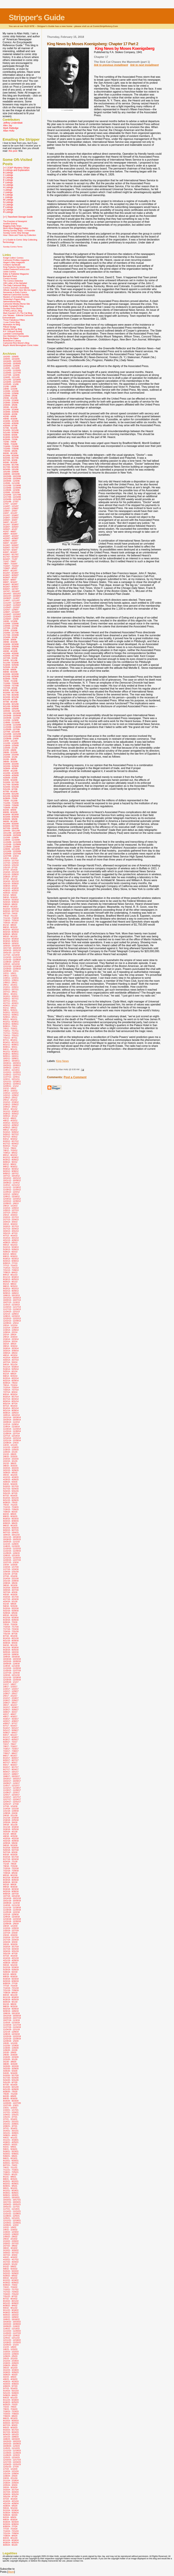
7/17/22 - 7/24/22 (11, 2292)
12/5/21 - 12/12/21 (11, 2218)
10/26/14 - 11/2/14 (11, 1422)
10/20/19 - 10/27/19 (12, 2018)
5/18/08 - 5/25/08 (11, 665)
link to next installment (144, 65)
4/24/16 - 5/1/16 (10, 1601)
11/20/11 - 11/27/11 (12, 1074)
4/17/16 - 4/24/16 (11, 1599)
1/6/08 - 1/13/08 (10, 621)
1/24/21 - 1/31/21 (11, 2114)
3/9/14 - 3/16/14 (10, 1346)
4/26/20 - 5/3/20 (10, 2071)
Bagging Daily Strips (12, 226)
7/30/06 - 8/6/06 (10, 451)
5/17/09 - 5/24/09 (11, 784)
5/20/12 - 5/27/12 (11, 1134)
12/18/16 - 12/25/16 (12, 1680)
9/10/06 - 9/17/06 (11, 465)
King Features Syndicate (14, 267)
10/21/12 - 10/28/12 (12, 1180)
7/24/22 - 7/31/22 (11, 2294)
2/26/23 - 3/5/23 (10, 2365)
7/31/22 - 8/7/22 (10, 2296)
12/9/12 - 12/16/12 (11, 1196)
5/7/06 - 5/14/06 (10, 428)
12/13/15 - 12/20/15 (12, 1558)
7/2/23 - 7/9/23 (9, 2407)
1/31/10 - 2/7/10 (10, 867)
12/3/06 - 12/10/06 (11, 492)
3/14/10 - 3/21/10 (11, 881)
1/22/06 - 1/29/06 (11, 393)
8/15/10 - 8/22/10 (11, 929)
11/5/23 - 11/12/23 (11, 2448)
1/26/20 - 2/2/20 (10, 2050)
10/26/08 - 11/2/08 (11, 718)
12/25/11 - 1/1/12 (11, 1086)
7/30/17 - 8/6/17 (10, 1753)
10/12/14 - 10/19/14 (12, 1417)
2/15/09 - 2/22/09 (11, 755)
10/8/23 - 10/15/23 (11, 2439)
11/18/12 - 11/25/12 (12, 1189)
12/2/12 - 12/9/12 (11, 1194)
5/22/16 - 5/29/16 (11, 1611)
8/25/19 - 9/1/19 (10, 2002)
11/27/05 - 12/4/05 (11, 375)
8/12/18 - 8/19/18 (11, 1877)
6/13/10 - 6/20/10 (11, 909)
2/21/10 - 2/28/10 (11, 874)
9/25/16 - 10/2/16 (11, 1652)
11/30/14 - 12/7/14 (11, 1433)
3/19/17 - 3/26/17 (11, 1710)
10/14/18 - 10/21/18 (12, 1898)
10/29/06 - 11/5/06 (11, 481)
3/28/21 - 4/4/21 (10, 2135)
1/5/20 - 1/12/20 (10, 2043)
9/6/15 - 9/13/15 (10, 1525)
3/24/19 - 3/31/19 (11, 1951)
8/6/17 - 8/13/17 (10, 1756)
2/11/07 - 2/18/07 (11, 515)
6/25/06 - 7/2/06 (10, 439)
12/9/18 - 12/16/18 (11, 1917)
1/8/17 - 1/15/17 (10, 1687)
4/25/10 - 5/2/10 (10, 893)
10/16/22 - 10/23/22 (12, 2322)
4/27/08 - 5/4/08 (10, 658)
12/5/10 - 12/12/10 (11, 964)
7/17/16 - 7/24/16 (11, 1629)
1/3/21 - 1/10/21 (10, 2108)
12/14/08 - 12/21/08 (12, 734)
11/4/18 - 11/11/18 (11, 1905)
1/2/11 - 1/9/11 (9, 973)
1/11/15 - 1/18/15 (11, 1447)
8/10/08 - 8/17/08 (11, 692)
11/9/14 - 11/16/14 (11, 1426)
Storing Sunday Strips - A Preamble (19, 230)
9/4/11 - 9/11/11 (10, 1049)
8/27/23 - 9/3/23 (10, 2425)
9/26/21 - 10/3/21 (11, 2195)
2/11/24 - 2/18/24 (11, 2480)
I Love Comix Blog (11, 322)
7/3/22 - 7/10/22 (10, 2287)
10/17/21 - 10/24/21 (12, 2202)
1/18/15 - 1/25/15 (11, 1449)
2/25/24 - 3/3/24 (10, 2485)
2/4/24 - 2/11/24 (10, 2478)
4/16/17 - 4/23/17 (11, 1719)
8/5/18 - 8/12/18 (10, 1875)
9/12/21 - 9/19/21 (11, 2190)
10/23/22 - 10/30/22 (12, 2324)
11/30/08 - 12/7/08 (11, 729)
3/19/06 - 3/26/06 (11, 412)
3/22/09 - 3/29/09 (11, 766)
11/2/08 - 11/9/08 (11, 720)
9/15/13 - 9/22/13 (11, 1288)
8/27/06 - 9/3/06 (10, 460)
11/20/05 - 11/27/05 (12, 373)
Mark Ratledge (11, 128)
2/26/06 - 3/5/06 (10, 405)
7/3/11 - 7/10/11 (10, 1028)
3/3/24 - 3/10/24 (10, 2487)
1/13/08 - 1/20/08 (11, 623)
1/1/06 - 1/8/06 (9, 386)
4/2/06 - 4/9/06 (9, 416)
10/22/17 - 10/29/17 (12, 1781)
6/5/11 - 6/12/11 (10, 1019)
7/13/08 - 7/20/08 (11, 683)
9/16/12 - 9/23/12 (11, 1169)
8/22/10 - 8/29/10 (11, 932)
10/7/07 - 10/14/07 (11, 591)
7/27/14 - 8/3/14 (10, 1392)
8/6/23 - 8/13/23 (10, 2418)
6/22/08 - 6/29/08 (11, 676)
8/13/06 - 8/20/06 (11, 455)
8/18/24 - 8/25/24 (11, 2542)
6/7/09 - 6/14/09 (10, 791)
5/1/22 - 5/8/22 (9, 2266)
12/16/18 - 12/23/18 (12, 1919)
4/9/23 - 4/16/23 (10, 2379)
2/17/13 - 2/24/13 (11, 1219)
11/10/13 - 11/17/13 (12, 1307)
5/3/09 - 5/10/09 (10, 780)
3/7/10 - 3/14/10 (10, 879)
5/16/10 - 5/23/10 (11, 900)
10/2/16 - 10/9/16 (11, 1654)
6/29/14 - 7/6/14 (10, 1383)
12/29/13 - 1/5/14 (11, 1323)
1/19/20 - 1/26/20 (11, 2048)
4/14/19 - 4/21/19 (11, 1958)
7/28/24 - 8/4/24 (10, 2536)
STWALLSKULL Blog (12, 311)
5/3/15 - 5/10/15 (10, 1484)
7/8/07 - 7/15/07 (10, 564)
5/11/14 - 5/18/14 (11, 1367)
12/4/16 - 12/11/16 (11, 1675)
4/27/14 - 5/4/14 (10, 1362)
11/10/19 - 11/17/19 (12, 2025)
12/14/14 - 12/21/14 (12, 1438)
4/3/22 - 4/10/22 (10, 2257)
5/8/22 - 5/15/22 (10, 2269)
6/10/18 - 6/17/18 (11, 1857)
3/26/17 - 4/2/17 (10, 1712)
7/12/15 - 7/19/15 (11, 1507)
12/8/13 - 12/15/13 (11, 1316)
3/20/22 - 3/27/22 (11, 2253)
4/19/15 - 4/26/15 (11, 1479)
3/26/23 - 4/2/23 (10, 2375)
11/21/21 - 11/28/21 (12, 2213)
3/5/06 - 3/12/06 (10, 407)
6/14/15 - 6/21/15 (11, 1498)
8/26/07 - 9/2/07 (10, 577)
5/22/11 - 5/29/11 (11, 1015)
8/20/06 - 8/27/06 (11, 458)
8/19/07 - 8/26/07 (11, 575)
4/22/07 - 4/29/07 (11, 538)
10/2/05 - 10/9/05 (11, 357)
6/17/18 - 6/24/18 (11, 1859)
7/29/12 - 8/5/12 (10, 1153)
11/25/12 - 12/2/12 (11, 1192)
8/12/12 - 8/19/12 (11, 1157)
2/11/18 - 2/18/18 (11, 1818)
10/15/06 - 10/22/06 (12, 476)
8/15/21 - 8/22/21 (11, 2181)
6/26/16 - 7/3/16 (10, 1622)
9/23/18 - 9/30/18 (11, 1891)
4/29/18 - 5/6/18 (10, 1843)
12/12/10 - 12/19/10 (12, 966)
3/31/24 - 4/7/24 (10, 2496)
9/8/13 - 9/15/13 (10, 1286)
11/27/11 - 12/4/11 (11, 1077)
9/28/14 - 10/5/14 (11, 1413)
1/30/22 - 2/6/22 (10, 2236)
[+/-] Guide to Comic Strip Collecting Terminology (20, 240)
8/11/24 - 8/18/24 (11, 2540)
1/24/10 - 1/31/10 (11, 865)
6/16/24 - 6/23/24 (11, 2522)
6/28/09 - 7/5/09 (10, 798)
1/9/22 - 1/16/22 (10, 2230)
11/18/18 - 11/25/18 (12, 1910)
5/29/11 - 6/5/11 (10, 1017)
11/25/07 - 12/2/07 (11, 607)
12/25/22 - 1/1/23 (11, 2345)
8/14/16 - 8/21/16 (11, 1638)
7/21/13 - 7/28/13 (11, 1270)
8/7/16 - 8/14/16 (10, 1636)
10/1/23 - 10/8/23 (11, 2437)
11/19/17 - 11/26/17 (12, 1790)
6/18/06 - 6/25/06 (11, 437)
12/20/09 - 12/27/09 (12, 854)
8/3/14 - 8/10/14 (10, 1394)
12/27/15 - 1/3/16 (11, 1562)
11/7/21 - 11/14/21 (11, 2209)
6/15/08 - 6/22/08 (11, 674)
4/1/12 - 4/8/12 (9, 1118)
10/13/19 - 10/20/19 (12, 2016)
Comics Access (10, 278)
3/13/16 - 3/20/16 (11, 1588)
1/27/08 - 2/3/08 (10, 628)
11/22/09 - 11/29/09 (12, 844)
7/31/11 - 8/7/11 (10, 1038)
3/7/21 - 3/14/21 (10, 2128)
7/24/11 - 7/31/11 (11, 1035)
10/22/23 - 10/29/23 (12, 2444)
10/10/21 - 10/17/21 (12, 2200)
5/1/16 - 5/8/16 (9, 1604)
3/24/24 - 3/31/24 (11, 2494)
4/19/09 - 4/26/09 (11, 775)
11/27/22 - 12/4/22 (11, 2335)
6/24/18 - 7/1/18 (10, 1861)
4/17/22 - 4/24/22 (11, 2262)
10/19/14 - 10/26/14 (12, 1420)
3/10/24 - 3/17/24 (11, 2490)
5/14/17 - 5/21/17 (11, 1728)
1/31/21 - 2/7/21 (10, 2117)
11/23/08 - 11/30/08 (12, 727)
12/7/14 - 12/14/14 (11, 1436)
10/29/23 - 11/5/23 (11, 2446)
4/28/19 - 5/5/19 (10, 1963)
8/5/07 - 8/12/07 (10, 571)
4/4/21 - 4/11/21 (10, 2138)
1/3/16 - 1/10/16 (10, 1565)
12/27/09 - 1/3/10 (11, 856)
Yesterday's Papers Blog (14, 299)
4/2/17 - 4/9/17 (9, 1714)
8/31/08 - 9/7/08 (10, 699)
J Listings (7, 192)
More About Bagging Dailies (15, 228)
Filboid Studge (9, 327)
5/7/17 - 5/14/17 (10, 1726)
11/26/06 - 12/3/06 (11, 490)
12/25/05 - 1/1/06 (11, 384)
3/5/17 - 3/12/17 (10, 1705)
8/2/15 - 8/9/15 (9, 1514)
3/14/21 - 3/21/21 (11, 2131)
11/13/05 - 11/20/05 (12, 370)
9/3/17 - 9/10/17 (10, 1765)
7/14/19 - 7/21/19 (11, 1988)
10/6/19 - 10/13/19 (11, 2013)
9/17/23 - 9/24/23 (11, 2432)
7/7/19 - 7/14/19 (10, 1986)
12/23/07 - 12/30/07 (12, 617)
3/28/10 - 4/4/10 (10, 886)
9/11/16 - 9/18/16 (11, 1647)
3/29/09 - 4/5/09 (10, 768)
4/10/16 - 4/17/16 (11, 1597)
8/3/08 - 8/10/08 (10, 690)
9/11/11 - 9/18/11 (11, 1051)
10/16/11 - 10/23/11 (12, 1063)
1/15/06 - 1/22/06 (11, 391)
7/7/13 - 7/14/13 (10, 1265)
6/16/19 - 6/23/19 (11, 1979)
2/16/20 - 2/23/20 (11, 2057)
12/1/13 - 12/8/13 (11, 1314)
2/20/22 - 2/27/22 (11, 2243)
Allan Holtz (8, 130)
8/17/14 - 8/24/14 (11, 1399)
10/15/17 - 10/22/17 (12, 1779)
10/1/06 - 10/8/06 (11, 472)
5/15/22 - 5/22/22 (11, 2271)
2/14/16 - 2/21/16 (11, 1578)
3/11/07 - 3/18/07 (11, 524)
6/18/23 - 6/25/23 (11, 2402)
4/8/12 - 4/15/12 (10, 1120)
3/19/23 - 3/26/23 (11, 2372)
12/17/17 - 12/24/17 (12, 1799)
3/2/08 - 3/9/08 (9, 640)
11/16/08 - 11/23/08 (12, 725)
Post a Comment (75, 1077)
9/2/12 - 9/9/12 (9, 1164)
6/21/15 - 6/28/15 (11, 1500)
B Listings (8, 172)
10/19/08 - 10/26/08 (12, 715)
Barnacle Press (10, 276)
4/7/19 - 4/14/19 (10, 1956)
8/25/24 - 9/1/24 (10, 2545)
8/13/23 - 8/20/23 (11, 2421)
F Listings (8, 182)
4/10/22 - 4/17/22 (11, 2259)
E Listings (8, 180)
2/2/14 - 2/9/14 (9, 1334)
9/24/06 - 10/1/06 (11, 469)
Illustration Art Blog (11, 324)
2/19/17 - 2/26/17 (11, 1700)
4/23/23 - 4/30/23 (11, 2384)
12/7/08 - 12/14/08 (11, 732)
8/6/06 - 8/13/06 (10, 453)
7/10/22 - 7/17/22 (11, 2289)
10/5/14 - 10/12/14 (11, 1415)
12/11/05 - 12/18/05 (12, 380)
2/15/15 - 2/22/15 (11, 1459)
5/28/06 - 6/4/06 (10, 435)
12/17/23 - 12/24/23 (12, 2462)
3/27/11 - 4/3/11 (10, 1001)
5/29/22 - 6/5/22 (10, 2276)
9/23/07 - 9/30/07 (11, 587)
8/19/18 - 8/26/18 (11, 1880)
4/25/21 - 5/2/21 (10, 2144)
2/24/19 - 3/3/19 (10, 1942)
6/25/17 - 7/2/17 (10, 1742)
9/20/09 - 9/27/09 (11, 826)
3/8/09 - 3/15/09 (10, 761)
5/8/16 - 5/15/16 (10, 1606)
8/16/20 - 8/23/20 (11, 2101)
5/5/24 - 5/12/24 (10, 2508)
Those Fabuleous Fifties (14, 320)
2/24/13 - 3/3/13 (10, 1222)
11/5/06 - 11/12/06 (11, 483)
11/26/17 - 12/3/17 (11, 1792)
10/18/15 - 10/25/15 (12, 1539)
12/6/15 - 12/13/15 (11, 1555)
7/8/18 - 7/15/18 (10, 1866)
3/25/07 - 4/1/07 (10, 529)
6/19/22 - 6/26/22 (11, 2282)
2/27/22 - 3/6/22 (10, 2246)
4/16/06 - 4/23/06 (11, 421)
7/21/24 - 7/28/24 (11, 2533)
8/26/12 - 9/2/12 (10, 1162)
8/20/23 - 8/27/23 (11, 2423)
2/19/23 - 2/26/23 (11, 2363)
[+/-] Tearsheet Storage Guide (18, 217)
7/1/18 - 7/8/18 (9, 1864)
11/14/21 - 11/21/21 (12, 2211)
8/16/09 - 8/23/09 (11, 814)
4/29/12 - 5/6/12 (10, 1127)
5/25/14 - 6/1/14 (10, 1371)
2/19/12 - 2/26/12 (11, 1104)
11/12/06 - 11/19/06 (12, 485)
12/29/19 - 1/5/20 (11, 2041)
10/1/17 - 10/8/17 (11, 1774)
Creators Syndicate (11, 265)
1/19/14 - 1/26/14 (11, 1330)
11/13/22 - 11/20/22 (12, 2331)
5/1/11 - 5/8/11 (9, 1008)
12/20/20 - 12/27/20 (12, 2103)
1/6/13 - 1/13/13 (10, 1206)
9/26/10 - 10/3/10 (11, 943)
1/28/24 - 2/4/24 (10, 2476)
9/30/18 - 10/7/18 (11, 1894)
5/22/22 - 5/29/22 (11, 2273)
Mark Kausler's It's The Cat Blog (17, 313)
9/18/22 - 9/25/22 (11, 2312)
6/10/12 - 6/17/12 (11, 1141)
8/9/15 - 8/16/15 (10, 1516)
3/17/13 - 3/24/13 (11, 1229)
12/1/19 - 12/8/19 (11, 2032)
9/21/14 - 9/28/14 (11, 1410)
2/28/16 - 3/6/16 (10, 1583)
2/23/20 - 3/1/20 (10, 2059)
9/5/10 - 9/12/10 (10, 936)
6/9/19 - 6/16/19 (10, 1976)
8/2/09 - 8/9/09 (9, 810)
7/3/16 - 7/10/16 (10, 1624)
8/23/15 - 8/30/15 (11, 1521)
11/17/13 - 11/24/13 (12, 1309)
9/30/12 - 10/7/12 (11, 1173)
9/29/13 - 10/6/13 (11, 1293)
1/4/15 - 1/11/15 (10, 1445)
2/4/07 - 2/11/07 (10, 513)
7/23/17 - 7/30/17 (11, 1751)
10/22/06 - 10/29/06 (12, 478)
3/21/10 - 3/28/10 (11, 883)
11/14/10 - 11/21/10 (12, 957)
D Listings (8, 177)
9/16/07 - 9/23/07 (11, 584)
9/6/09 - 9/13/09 (10, 821)
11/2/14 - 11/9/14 (11, 1424)
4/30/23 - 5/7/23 (10, 2386)
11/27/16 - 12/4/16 (11, 1673)
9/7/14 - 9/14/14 (10, 1406)
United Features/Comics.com (16, 269)
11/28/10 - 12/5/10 (11, 962)
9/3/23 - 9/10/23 (10, 2427)
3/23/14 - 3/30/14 (11, 1351)
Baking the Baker (11, 338)
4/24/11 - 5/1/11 (10, 1005)
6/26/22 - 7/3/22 (10, 2285)
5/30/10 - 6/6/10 (10, 904)
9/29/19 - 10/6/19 (11, 2011)
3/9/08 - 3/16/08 (10, 642)
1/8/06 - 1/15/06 (10, 389)
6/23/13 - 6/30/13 (11, 1261)
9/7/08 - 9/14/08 (10, 702)
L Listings (7, 197)
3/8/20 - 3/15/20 (10, 2064)
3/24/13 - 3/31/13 (11, 1231)
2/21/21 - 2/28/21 (11, 2124)
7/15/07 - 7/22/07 (11, 566)
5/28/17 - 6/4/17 (10, 1733)
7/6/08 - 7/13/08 (10, 681)
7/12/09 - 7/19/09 (11, 803)
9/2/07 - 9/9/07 (9, 580)
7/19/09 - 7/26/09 (11, 805)
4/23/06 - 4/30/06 (11, 423)
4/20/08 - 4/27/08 (11, 656)
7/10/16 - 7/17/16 (11, 1627)
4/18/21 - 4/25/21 (11, 2142)
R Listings (8, 212)
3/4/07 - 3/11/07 (10, 522)
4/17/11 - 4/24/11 (11, 1003)
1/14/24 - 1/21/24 (11, 2471)
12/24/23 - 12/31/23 (12, 2464)
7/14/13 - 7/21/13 (11, 1268)
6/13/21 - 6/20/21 (11, 2161)
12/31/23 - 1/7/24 (11, 2467)
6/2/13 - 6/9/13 (9, 1254)
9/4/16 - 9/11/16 (10, 1645)
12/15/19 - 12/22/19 (12, 2036)
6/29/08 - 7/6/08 (10, 679)
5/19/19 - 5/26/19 (11, 1970)
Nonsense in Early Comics (15, 292)
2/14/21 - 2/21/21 (11, 2121)
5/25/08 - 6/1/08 (10, 667)
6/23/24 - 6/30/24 (11, 2524)
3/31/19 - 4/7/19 (10, 1953)
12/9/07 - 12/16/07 (11, 612)
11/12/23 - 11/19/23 (12, 2450)
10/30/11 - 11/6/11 (11, 1068)
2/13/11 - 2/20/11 (11, 987)
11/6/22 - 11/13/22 (11, 2328)
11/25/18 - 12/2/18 (11, 1912)
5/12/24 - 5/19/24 (11, 2510)
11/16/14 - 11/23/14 (12, 1429)
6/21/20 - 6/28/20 (11, 2089)
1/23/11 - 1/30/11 (11, 980)
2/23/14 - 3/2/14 (10, 1341)
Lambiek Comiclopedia (13, 334)
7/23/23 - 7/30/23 (11, 2414)
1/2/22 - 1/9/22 (9, 2227)
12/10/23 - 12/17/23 (12, 2460)
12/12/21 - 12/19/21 (12, 2220)
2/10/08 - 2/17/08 (11, 633)
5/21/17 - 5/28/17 (11, 1730)
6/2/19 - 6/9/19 (9, 1974)
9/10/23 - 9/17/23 (11, 2430)
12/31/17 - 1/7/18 (11, 1804)
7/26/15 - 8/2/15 (10, 1512)
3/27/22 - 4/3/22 (10, 2255)
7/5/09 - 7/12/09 (10, 801)
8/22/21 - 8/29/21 (11, 2184)
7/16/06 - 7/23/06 (11, 446)
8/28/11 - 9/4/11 (10, 1047)
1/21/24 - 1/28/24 (11, 2473)
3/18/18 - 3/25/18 (11, 1829)
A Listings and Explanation (16, 170)
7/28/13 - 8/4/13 (10, 1272)
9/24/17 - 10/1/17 (11, 1772)
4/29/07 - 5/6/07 (10, 541)
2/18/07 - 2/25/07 (11, 518)
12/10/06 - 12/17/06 (12, 495)
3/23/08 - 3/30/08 (11, 646)
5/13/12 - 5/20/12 (11, 1132)
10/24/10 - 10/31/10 (12, 950)
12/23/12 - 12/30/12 (12, 1201)
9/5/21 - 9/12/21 (10, 2188)
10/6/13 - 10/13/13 (11, 1295)
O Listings (8, 204)
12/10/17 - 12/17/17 (12, 1797)
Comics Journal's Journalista (16, 288)
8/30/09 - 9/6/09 (10, 819)
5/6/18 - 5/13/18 (10, 1845)
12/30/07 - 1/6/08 (11, 619)
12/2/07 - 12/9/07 (11, 610)
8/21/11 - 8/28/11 (11, 1045)
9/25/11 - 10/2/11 (11, 1056)
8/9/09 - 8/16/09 (10, 812)
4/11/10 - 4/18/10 (11, 888)
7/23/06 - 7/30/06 (11, 449)
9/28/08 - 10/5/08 (11, 709)
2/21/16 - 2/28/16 (11, 1581)
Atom (11, 2571)
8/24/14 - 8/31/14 (11, 1401)
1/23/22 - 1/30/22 (11, 2234)
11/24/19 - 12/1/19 (11, 2029)
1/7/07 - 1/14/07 (10, 504)
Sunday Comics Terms (12, 247)
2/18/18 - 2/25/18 (11, 1820)
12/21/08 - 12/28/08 (12, 736)
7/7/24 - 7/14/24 (10, 2529)
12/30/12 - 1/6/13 (11, 1203)
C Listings (8, 175)
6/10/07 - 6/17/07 (11, 554)
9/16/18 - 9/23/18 (11, 1889)
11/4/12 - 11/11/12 (11, 1185)
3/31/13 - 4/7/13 (10, 1233)
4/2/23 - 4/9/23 (9, 2377)
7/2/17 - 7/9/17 (9, 1744)
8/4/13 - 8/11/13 (10, 1275)
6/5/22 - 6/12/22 (10, 2278)
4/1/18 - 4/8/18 (9, 1834)
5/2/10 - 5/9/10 (9, 895)
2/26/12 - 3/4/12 (10, 1107)
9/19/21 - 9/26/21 (11, 2193)
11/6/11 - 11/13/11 (11, 1070)
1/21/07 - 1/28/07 (11, 508)
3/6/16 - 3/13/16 (10, 1585)
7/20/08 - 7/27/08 (11, 686)
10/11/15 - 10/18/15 (12, 1537)
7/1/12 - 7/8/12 (9, 1148)
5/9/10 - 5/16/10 (10, 897)
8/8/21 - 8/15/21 (10, 2179)
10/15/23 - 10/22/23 (12, 2441)
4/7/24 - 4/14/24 (10, 2499)
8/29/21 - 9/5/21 (10, 2186)
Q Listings (8, 209)
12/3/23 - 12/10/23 (11, 2457)
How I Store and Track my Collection (19, 235)
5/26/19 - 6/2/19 (10, 1972)
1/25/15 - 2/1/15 (10, 1452)
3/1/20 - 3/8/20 (9, 2062)
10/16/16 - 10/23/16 (12, 1659)
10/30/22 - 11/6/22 (11, 2326)
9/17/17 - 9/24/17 (11, 1769)
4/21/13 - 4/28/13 (11, 1240)
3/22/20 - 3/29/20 (11, 2068)
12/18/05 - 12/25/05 (12, 382)
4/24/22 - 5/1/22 (10, 2264)
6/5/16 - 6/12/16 (10, 1615)
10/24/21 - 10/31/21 (12, 2204)
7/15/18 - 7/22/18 (11, 1868)
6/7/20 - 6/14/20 (10, 2085)
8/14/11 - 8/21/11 (11, 1042)
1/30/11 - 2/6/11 (10, 982)
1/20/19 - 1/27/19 (11, 1930)
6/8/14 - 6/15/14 (10, 1376)
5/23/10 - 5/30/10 (11, 902)
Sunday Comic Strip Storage (16, 233)
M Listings (8, 200)
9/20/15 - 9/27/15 (11, 1530)
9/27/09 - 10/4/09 (11, 828)
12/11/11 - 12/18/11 (12, 1081)
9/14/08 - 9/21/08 (11, 704)
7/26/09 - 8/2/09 (10, 808)
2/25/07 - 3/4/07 (10, 520)
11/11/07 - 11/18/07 (12, 603)
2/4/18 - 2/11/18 (10, 1815)
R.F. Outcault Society (12, 331)
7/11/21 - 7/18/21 (11, 2170)
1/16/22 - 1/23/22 (11, 2232)
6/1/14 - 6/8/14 (9, 1374)
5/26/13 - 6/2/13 (10, 1252)
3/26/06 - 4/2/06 (10, 414)
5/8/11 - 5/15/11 (10, 1010)
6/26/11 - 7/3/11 (10, 1026)
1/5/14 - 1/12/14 (10, 1325)
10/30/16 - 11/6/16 (11, 1663)
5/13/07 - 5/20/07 (11, 545)
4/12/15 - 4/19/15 (11, 1477)
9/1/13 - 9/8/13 (9, 1284)
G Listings (8, 185)
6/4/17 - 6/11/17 (10, 1735)
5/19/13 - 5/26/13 (11, 1249)
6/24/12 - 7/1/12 (10, 1146)
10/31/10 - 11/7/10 (11, 952)
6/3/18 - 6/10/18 (10, 1854)
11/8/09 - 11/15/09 (11, 840)
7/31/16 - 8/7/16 (10, 1634)
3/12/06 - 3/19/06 (11, 409)
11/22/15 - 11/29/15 (12, 1551)
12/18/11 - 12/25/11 (12, 1084)
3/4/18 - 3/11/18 (10, 1825)
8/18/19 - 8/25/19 (11, 1999)
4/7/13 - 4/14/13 (10, 1236)
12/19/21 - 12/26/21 (12, 2223)
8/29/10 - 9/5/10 (10, 934)
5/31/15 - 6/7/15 (10, 1493)
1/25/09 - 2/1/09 (10, 748)
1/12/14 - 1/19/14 (11, 1328)
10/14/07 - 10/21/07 (12, 594)
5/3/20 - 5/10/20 (10, 2073)
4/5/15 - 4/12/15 (10, 1475)
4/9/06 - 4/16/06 (10, 419)
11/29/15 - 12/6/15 (11, 1553)
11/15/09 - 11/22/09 (12, 842)
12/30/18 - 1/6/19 (11, 1924)
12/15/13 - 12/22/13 (12, 1318)
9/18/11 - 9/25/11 (11, 1054)
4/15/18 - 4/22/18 (11, 1838)
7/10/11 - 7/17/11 (11, 1031)
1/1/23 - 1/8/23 (9, 2347)
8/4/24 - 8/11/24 (10, 2538)
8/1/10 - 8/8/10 (9, 925)
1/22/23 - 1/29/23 (11, 2354)
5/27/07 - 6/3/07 (10, 550)
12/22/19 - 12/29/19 (12, 2039)
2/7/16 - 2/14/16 (10, 1576)
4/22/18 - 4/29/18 (11, 1841)
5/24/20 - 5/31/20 (11, 2080)
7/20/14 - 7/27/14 (11, 1390)
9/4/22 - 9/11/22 (10, 2308)
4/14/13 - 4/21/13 (11, 1238)
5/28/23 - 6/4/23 (10, 2395)
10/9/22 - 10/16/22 (11, 2319)
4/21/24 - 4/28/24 (11, 2503)
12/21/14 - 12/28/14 (12, 1440)
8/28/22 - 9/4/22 (10, 2305)
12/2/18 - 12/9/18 (11, 1914)
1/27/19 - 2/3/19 (10, 1933)
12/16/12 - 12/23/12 (12, 1199)
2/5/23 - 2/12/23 (10, 2358)
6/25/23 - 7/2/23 (10, 2404)
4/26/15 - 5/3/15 (10, 1482)
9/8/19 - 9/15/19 (10, 2006)
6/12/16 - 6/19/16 (11, 1617)
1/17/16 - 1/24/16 (11, 1569)
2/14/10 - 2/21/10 (11, 872)
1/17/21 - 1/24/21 (11, 2112)
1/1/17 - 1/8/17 (9, 1684)
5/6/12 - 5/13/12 (10, 1130)
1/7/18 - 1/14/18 (10, 1806)
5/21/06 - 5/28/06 (11, 432)
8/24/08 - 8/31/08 (11, 697)
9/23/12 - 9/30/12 (11, 1171)
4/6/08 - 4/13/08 (10, 651)
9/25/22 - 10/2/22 (11, 2315)
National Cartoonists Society (16, 295)
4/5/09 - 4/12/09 (10, 771)
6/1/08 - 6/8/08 (9, 669)
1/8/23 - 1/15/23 (10, 2349)
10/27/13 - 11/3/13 (11, 1302)
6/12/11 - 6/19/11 (11, 1022)
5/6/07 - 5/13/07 (10, 543)
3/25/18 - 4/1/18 (10, 1831)
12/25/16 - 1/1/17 (11, 1682)
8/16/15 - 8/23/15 (11, 1519)
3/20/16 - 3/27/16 (11, 1590)
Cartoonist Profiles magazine (16, 260)
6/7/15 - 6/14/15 (10, 1496)
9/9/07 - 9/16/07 (10, 582)
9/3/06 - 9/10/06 (10, 462)
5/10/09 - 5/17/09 (11, 782)
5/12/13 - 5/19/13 (11, 1247)
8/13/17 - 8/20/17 (11, 1758)
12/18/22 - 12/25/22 (12, 2342)
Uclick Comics (9, 272)
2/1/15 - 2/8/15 (9, 1454)
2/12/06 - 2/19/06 (11, 400)
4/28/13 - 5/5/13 (10, 1242)
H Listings (8, 187)
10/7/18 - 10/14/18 (11, 1896)
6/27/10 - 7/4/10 (10, 913)
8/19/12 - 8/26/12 (11, 1160)
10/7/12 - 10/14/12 (11, 1176)
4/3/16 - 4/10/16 (10, 1594)
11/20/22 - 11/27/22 (12, 2333)
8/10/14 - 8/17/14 (11, 1397)
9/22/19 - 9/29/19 (11, 2009)
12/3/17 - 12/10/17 (11, 1795)
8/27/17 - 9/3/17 (10, 1762)
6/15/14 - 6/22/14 (11, 1378)
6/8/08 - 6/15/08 (10, 672)
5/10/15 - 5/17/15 (11, 1486)
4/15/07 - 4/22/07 (11, 536)
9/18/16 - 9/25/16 (11, 1650)
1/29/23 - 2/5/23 (10, 2356)
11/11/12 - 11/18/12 (12, 1187)
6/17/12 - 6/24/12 (11, 1143)
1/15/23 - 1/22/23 (11, 2351)
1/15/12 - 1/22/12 (11, 1093)
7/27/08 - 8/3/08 (10, 688)
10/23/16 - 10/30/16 (12, 1661)
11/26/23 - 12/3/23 (11, 2455)
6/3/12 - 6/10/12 (10, 1139)
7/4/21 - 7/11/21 (10, 2167)
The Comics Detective (13, 281)
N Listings (8, 202)
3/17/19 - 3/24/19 (11, 1949)
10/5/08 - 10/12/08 (11, 711)
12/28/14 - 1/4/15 (11, 1443)
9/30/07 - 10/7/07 (11, 589)
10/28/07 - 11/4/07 (11, 598)
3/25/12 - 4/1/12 (10, 1116)
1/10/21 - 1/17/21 (11, 2110)
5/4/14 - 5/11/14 (10, 1364)
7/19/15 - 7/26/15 (11, 1509)
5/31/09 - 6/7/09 (10, 789)
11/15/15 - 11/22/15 (12, 1548)
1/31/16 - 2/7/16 (10, 1574)
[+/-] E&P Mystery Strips (16, 167)
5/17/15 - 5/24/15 (11, 1489)
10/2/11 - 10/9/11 (11, 1058)
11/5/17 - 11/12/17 (11, 1785)
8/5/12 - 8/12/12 (10, 1155)
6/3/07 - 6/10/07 (10, 552)
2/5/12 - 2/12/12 (10, 1100)
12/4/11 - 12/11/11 (11, 1079)
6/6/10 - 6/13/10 (10, 906)
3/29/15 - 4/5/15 (10, 1473)
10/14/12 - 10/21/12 (12, 1178)
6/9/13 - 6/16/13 (10, 1256)
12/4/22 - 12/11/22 (11, 2338)
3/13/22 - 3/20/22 (11, 2250)
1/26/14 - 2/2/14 (10, 1332)
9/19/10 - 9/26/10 (11, 941)
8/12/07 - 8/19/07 (11, 573)
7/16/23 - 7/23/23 (11, 2411)
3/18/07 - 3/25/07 (11, 527)
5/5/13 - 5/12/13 (10, 1245)
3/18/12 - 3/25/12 (11, 1114)
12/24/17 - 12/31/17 (12, 1802)
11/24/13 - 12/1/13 (11, 1311)
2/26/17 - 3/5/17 (10, 1703)
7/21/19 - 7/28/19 (11, 1990)
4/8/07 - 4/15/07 (10, 534)
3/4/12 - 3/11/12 (10, 1109)
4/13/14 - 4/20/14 (11, 1357)
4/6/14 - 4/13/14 (10, 1355)
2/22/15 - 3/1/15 (10, 1461)
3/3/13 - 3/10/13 (10, 1224)
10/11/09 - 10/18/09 (12, 833)
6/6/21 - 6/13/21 (10, 2158)
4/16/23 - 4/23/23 (11, 2381)
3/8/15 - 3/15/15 (10, 1466)
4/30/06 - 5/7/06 (10, 426)
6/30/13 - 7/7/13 (10, 1263)
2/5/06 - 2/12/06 (10, 398)
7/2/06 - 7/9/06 (9, 442)
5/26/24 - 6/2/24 (10, 2515)
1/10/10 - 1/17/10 (11, 860)
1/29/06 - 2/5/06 (10, 396)
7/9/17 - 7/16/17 (10, 1746)
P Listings (8, 207)
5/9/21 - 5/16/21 (10, 2149)
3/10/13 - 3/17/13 (11, 1226)
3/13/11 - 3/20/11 (11, 996)
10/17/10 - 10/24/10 (12, 948)
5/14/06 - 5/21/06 (11, 430)
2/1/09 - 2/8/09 (9, 750)
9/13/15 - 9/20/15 (11, 1528)
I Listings (7, 190)
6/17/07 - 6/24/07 (11, 557)
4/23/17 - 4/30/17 (11, 1721)
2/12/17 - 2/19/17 (11, 1698)
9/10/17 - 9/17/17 (11, 1767)
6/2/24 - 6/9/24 (9, 2517)
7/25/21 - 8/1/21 (10, 2174)
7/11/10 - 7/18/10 (11, 918)
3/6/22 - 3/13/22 (10, 2248)
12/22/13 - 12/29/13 (12, 1321)
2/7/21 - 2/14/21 (10, 2119)
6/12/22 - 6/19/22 (11, 2280)
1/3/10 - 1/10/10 (10, 858)
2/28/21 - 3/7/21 (10, 2126)
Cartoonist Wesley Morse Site (16, 304)
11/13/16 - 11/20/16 (12, 1668)
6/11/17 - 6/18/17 (11, 1737)
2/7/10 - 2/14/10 (10, 870)
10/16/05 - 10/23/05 (12, 361)
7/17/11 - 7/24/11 (11, 1033)
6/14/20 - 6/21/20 (11, 2087)
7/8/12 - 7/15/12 (10, 1150)
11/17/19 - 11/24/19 (12, 2027)
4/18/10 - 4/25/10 (11, 890)
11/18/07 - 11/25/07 (12, 605)
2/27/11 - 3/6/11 (10, 992)
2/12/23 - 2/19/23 (11, 2361)
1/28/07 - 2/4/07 (10, 511)
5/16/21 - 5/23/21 (11, 2151)
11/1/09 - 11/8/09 (11, 837)
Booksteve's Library (12, 341)
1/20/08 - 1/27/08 (11, 626)
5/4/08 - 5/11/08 (10, 660)
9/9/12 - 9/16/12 (10, 1166)
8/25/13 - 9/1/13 (10, 1282)
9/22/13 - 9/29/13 (11, 1291)
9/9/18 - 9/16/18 (10, 1887)
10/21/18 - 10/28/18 (12, 1900)
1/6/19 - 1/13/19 (10, 1926)
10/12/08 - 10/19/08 (12, 713)
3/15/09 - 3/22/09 (11, 764)
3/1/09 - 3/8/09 (9, 759)
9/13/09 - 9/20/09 (11, 824)
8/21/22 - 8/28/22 (11, 2303)
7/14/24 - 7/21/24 (11, 2531)
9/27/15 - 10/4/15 (11, 1532)
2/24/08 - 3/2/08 (10, 637)
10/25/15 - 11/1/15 (11, 1542)
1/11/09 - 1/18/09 (11, 743)
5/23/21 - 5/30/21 (11, 2154)
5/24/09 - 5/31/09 (11, 787)
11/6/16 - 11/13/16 (11, 1666)
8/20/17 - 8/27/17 (11, 1760)
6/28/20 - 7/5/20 (10, 2091)
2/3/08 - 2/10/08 (10, 630)
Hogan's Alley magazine (14, 262)
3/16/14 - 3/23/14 (11, 1348)
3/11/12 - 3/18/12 (11, 1111)
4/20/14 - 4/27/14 (11, 1360)
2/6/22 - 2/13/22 (10, 2239)
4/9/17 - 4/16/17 (10, 1716)
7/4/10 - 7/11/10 (10, 916)
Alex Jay (7, 125)
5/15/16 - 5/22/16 (11, 1608)
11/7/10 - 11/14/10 (11, 955)
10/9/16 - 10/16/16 (11, 1657)
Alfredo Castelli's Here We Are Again (19, 290)
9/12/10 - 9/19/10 (11, 939)
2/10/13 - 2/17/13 (11, 1217)
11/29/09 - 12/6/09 (11, 847)
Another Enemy (10, 224)
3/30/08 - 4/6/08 (10, 649)
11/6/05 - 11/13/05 (11, 368)
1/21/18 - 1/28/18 (11, 1811)
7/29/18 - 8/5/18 (10, 1873)
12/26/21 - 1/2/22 (11, 2225)
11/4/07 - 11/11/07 (11, 600)
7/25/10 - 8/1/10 (10, 923)
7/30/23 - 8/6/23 (10, 2416)
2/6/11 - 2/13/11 (10, 985)
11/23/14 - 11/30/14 (12, 1431)
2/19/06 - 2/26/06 (11, 403)
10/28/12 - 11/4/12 (11, 1183)
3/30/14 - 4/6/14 (10, 1353)
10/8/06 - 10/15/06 (11, 474)
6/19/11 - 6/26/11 (11, 1024)
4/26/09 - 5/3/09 (10, 778)
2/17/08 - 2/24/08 (11, 635)
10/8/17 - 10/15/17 (11, 1776)
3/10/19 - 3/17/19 (11, 1947)
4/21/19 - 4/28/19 (11, 1960)
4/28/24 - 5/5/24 (10, 2506)
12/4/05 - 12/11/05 (11, 377)
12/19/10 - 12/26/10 (12, 969)
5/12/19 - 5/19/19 (11, 1967)
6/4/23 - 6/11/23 (10, 2398)
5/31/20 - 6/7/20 (10, 2082)
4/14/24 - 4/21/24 (11, 2501)
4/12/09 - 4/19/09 (11, 773)
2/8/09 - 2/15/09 (10, 752)
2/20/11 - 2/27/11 (11, 989)
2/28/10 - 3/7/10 (10, 877)
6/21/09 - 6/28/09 (11, 796)
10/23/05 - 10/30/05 (12, 363)
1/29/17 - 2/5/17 (10, 1693)
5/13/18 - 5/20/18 (11, 1848)
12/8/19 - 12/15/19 (11, 2034)
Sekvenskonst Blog (11, 301)
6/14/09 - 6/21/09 (11, 794)
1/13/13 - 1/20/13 (11, 1208)
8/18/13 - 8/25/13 (11, 1279)
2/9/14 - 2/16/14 (10, 1337)
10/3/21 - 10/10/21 (11, 2197)
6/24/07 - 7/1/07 (10, 559)
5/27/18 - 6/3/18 (10, 1852)
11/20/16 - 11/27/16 (12, 1670)
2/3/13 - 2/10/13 (10, 1215)
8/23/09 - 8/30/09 (11, 817)
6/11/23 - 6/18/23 (11, 2400)
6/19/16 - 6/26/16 (11, 1620)
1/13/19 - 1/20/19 (11, 1928)
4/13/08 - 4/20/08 (11, 653)
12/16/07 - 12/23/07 (12, 614)
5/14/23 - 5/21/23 (11, 2391)
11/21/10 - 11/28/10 (12, 959)
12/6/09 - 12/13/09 (11, 849)
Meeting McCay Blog (12, 329)
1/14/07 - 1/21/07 (11, 506)
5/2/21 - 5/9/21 (9, 2147)
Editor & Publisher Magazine (16, 274)
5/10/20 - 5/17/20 (11, 2075)
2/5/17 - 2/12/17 (10, 1696)
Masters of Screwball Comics (16, 297)
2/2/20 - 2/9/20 (9, 2052)
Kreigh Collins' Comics (13, 258)
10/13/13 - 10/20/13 (12, 1298)
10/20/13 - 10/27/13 (12, 1300)
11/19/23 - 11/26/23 (12, 2453)
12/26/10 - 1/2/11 (11, 971)
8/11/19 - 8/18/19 (11, 1997)
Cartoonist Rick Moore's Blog (16, 343)
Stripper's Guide (36, 17)
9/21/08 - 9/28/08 (11, 706)
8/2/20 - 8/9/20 (9, 2096)
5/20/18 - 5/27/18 (11, 1850)
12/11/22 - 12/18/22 (12, 2340)
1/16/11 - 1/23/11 (11, 978)
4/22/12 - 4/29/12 (11, 1125)
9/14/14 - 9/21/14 (11, 1408)
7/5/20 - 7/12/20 (10, 2094)
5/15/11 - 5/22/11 (11, 1012)
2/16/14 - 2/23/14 (11, 1339)
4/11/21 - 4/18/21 (11, 2140)
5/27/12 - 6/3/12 (10, 1137)
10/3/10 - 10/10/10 (11, 946)
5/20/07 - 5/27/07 (11, 547)
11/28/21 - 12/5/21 (11, 2216)
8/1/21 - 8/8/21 (9, 2177)
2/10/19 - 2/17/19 (11, 1937)
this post (13, 151)
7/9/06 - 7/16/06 (10, 444)
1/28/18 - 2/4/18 (10, 1813)
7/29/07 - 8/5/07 (10, 568)
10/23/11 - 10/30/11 (12, 1065)
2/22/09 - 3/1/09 (10, 757)
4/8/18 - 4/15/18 (10, 1836)
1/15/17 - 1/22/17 (11, 1689)
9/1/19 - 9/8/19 (9, 2004)
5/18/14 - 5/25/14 (11, 1369)
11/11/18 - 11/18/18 (12, 1907)
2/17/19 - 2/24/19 (11, 1940)
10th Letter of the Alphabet (15, 283)
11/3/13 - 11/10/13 (11, 1305)
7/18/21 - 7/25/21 (11, 2172)
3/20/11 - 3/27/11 (11, 998)
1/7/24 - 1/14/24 (10, 2469)
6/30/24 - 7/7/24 (10, 2526)
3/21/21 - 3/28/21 (11, 2133)
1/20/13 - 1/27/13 (11, 1210)
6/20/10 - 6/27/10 (11, 911)
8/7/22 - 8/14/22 (10, 2299)
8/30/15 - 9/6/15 (10, 1523)
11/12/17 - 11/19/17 (12, 1788)
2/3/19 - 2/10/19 (10, 1935)
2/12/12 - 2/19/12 (11, 1102)
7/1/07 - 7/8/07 (9, 561)
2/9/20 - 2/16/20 (10, 2055)
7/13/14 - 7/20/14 (11, 1387)
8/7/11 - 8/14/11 (10, 1040)
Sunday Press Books (12, 308)
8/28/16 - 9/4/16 (10, 1643)
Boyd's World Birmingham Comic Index (20, 345)
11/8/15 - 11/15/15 (11, 1546)
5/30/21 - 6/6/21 (10, 2156)
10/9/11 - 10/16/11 (11, 1061)
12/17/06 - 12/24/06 (12, 497)
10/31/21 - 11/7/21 (11, 2207)
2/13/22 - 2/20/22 (11, 2241)
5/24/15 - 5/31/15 (11, 1491)
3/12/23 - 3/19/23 (11, 2370)
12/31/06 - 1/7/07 (11, 501)
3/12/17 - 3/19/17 (11, 1707)
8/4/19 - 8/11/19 (10, 1995)
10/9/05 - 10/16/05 (11, 359)
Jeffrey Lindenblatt (13, 122)
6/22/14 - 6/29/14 (11, 1380)
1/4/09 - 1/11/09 (10, 741)
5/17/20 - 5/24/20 (11, 2078)
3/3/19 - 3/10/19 (10, 1944)
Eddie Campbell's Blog (13, 306)
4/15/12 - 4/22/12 (11, 1123)
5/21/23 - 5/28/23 (11, 2393)
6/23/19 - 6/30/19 (11, 1981)
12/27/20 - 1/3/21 (11, 2105)
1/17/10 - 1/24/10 (11, 863)
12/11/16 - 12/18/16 (12, 1677)
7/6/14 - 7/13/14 (10, 1385)
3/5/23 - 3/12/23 (10, 2368)
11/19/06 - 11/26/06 (12, 488)
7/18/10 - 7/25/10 (11, 920)
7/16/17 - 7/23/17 (11, 1749)
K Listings (8, 195)
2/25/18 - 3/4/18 (10, 1822)
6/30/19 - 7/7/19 (10, 1983)
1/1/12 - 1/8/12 (9, 1088)
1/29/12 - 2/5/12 (10, 1097)
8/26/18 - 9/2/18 (10, 1882)
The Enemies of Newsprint (15, 221)
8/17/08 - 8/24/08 (11, 695)
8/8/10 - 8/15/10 (10, 927)
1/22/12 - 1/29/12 (11, 1095)
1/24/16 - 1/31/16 (11, 1571)
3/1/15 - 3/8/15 (9, 1463)
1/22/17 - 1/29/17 (11, 1691)
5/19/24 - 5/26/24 (11, 2513)
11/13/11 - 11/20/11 (12, 1072)
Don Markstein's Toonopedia (16, 336)
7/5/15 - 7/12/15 (10, 1505)
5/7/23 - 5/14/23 (10, 2388)
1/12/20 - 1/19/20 (11, 2045)
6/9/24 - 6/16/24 (10, 2519)
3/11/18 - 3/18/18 (11, 1827)
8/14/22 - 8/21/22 (11, 2301)
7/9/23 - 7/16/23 (10, 2409)
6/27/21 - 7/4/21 (10, 2165)
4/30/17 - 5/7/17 (10, 1723)
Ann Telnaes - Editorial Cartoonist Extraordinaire (18, 316)
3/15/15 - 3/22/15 (11, 1468)
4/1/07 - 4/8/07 (9, 531)
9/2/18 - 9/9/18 (9, 1884)
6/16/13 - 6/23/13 (11, 1259)
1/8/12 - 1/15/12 (10, 1091)
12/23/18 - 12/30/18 (12, 1921)
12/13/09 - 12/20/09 (12, 851)
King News (62, 1061)
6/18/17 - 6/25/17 (11, 1739)
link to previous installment (111, 65)
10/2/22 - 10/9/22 (11, 2317)
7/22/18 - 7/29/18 (11, 1871)
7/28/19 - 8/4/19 (10, 1993)
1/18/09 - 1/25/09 (11, 745)
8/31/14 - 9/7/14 (10, 1403)
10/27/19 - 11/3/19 (11, 2020)
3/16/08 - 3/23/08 (11, 644)
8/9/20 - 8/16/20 (10, 2098)
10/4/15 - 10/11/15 (11, 1535)
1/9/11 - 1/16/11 (10, 975)
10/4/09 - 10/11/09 (11, 831)
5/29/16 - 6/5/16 (10, 1613)
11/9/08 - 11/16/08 (11, 722)
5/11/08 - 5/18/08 (11, 663)
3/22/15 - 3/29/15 (11, 1470)
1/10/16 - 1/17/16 (11, 1567)
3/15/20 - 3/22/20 (11, 2066)
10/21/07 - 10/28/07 (12, 596)
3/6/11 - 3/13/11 (10, 994)
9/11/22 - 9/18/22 (11, 2310)
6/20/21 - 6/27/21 (11, 2163)
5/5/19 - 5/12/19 (10, 1965)
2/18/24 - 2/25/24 (11, 2483)
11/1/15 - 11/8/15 (11, 1544)
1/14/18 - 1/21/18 (11, 1808)
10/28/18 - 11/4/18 (11, 1903)
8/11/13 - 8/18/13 (11, 1277)
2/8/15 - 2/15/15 (10, 1456)
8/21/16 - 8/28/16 (11, 1640)
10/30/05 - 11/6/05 (11, 366)
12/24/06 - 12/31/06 (12, 499)
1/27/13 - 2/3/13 (10, 1212)
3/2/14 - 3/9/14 (9, 1344)
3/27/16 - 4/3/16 (10, 1592)
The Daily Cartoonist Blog (14, 285)
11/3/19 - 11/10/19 (11, 2022)
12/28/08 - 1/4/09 (11, 738)
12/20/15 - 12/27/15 (12, 1560)
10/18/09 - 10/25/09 (12, 835)
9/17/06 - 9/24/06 (11, 467)
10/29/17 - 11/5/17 (11, 1783)
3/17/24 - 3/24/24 (11, 2492)
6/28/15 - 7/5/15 (10, 1502)
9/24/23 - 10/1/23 (11, 2434)
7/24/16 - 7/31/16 (11, 1631)
